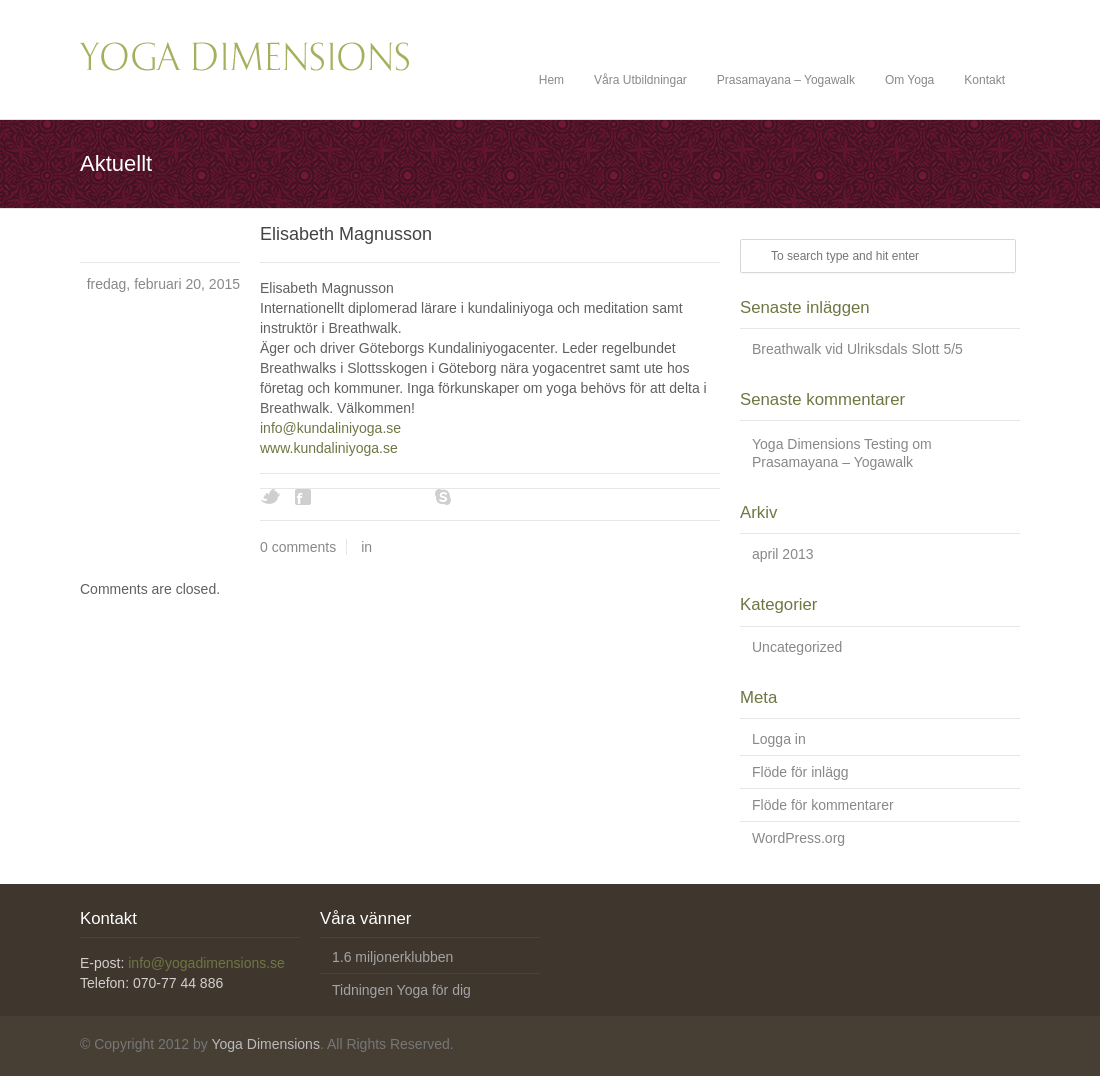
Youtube (410, 497)
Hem (551, 80)
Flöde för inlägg (800, 772)
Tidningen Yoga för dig (401, 990)
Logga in (779, 739)
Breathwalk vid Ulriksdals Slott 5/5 (857, 349)
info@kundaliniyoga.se (330, 428)
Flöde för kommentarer (823, 805)
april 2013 (783, 554)
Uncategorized (797, 647)
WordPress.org (798, 838)
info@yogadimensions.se (206, 963)
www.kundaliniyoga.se (329, 448)
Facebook (305, 497)
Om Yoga (909, 80)
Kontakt (984, 80)
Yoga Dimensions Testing (830, 444)
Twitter (270, 497)
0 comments (298, 547)
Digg (340, 497)
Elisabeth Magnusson (346, 234)
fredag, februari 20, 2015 (163, 284)
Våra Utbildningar (640, 80)
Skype (445, 497)
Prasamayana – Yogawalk (786, 80)
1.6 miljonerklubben (392, 957)
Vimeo (375, 497)
